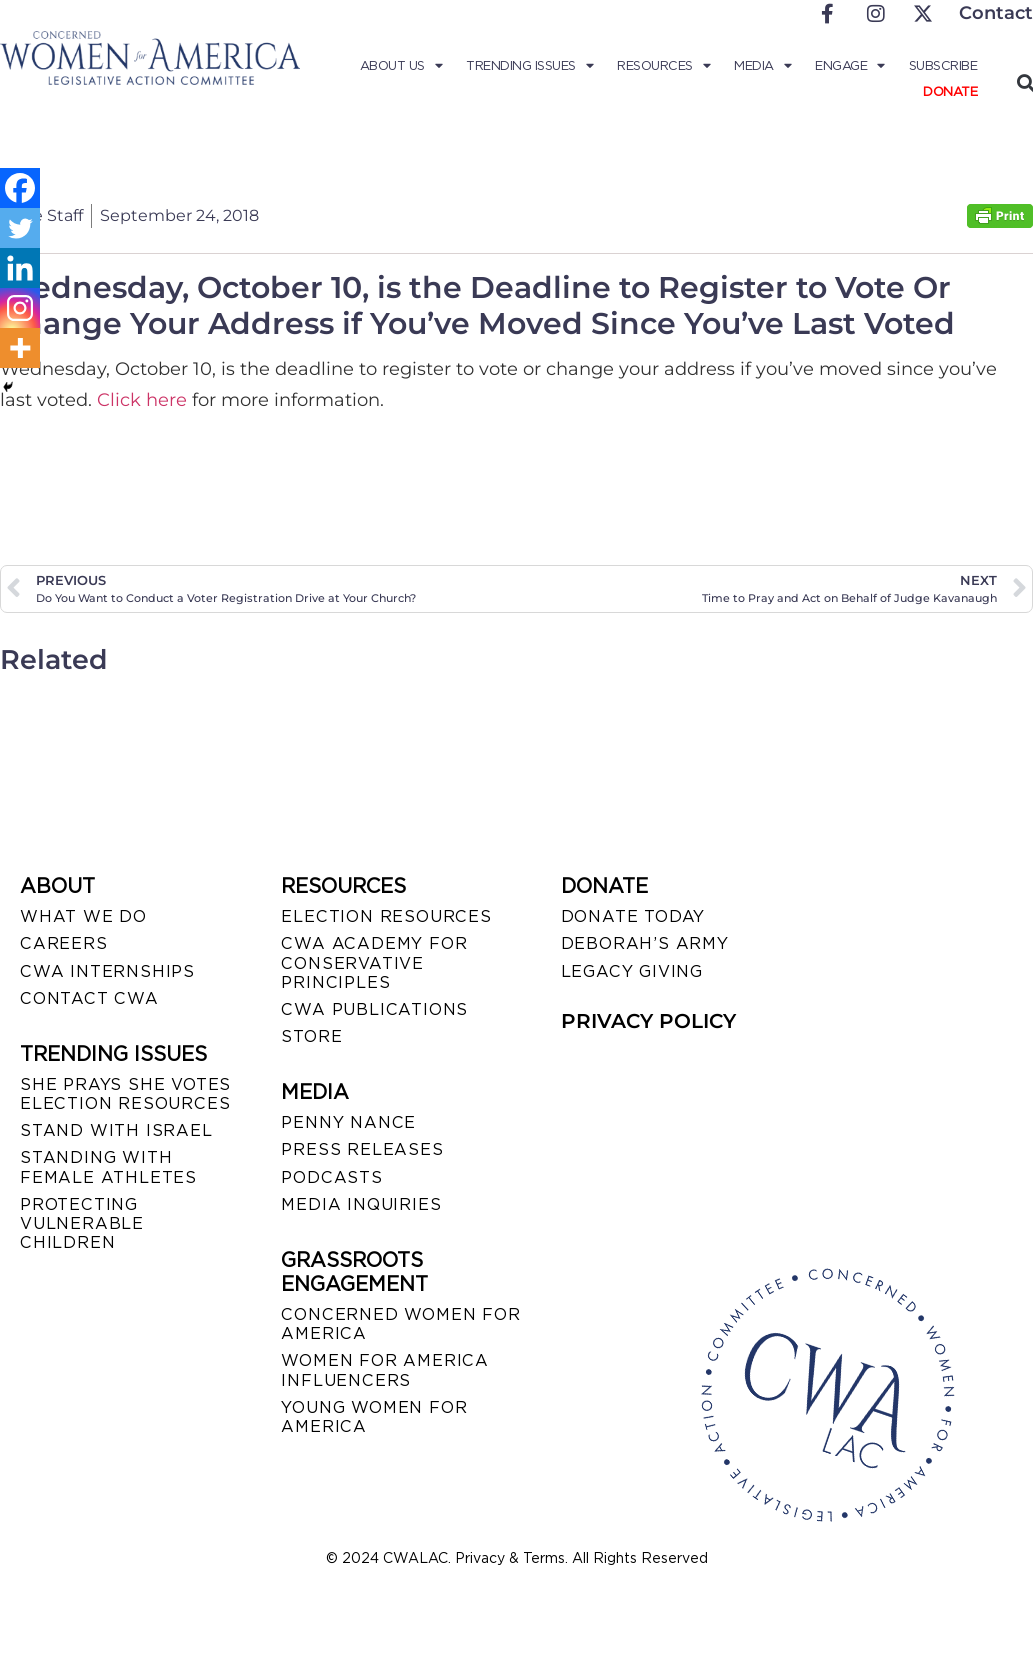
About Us (403, 66)
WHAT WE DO (83, 916)
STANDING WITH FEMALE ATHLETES (108, 1167)
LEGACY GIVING (632, 971)
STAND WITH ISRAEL (116, 1130)
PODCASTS (331, 1177)
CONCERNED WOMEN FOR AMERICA (400, 1324)
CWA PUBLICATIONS (374, 1009)
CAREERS (64, 943)
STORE (311, 1036)
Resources (665, 66)
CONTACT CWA (89, 998)
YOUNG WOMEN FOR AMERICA (374, 1417)
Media (763, 66)
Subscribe (944, 65)
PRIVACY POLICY (648, 1021)
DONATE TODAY (633, 916)
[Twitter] (20, 228)
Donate (950, 91)
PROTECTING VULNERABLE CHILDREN (82, 1223)
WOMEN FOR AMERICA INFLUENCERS (385, 1370)
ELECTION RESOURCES (386, 916)
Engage (851, 66)
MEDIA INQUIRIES (361, 1204)
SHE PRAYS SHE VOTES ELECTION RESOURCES (125, 1094)
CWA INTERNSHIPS (107, 971)
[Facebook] (20, 188)
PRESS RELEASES (362, 1149)
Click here (142, 400)
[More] (20, 348)
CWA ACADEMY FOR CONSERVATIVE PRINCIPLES (374, 962)
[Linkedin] (20, 268)
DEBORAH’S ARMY (645, 943)
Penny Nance (348, 1122)
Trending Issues (531, 66)
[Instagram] (20, 308)
